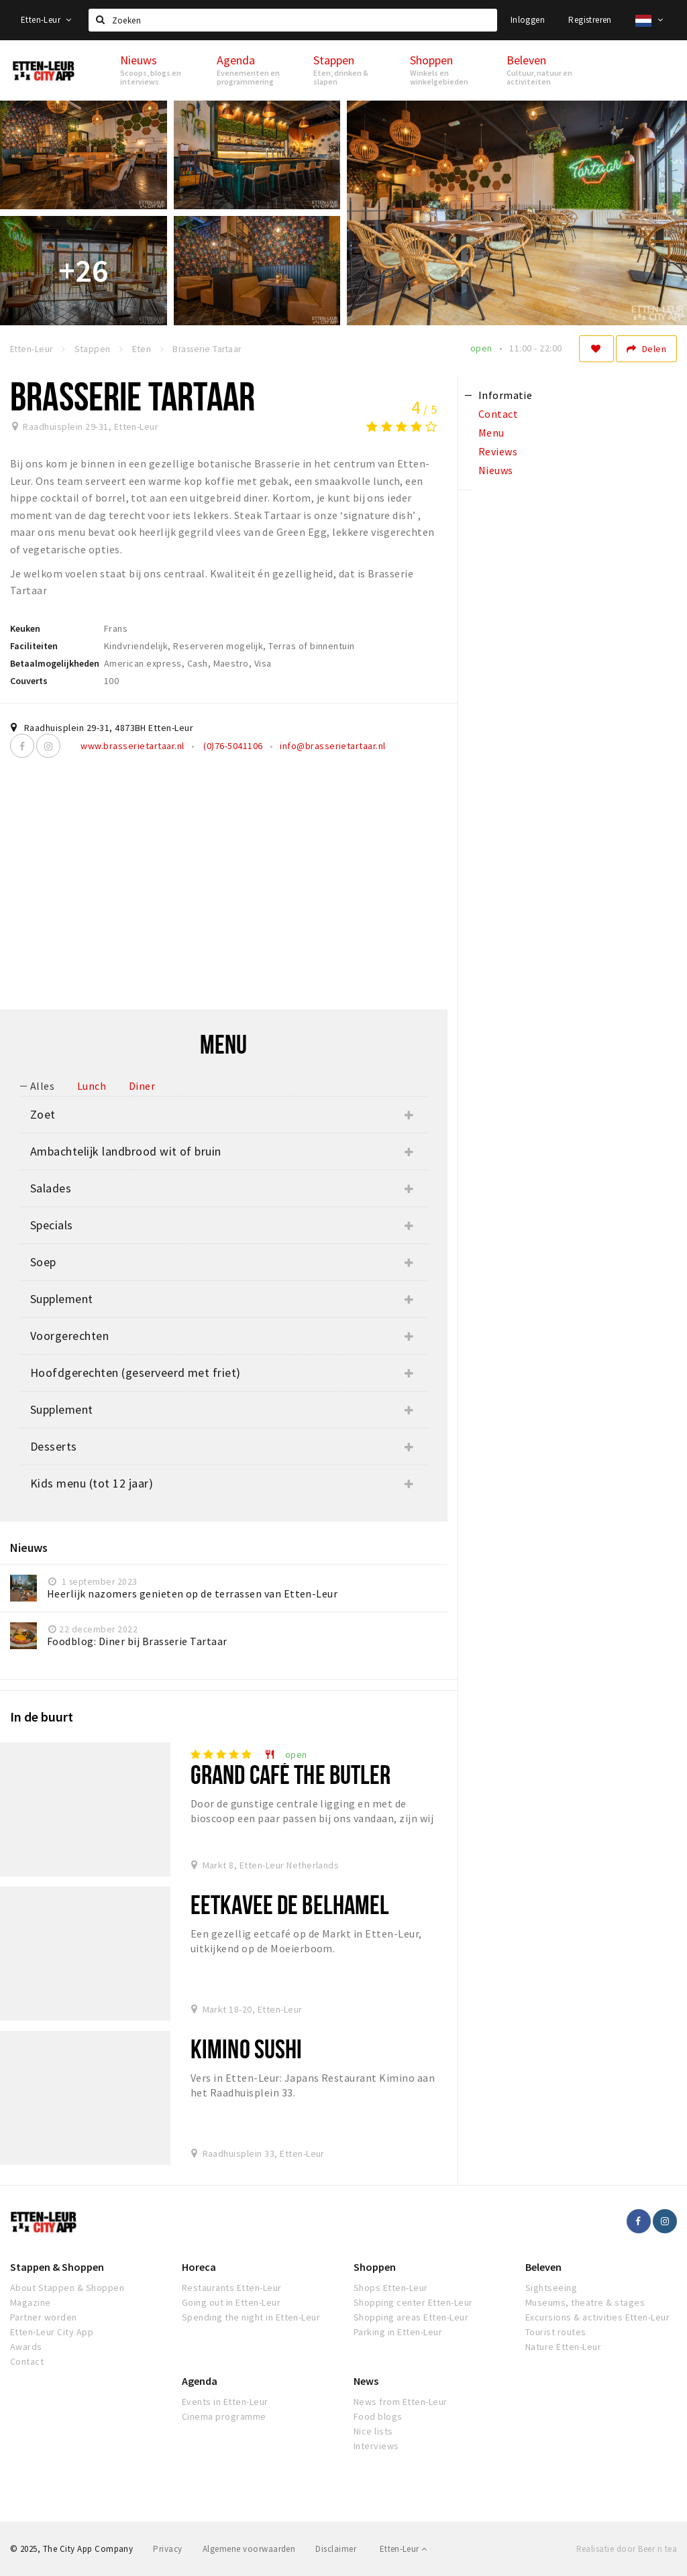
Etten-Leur (46, 19)
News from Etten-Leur (400, 2402)
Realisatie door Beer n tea (626, 2549)
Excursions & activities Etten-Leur (597, 2317)
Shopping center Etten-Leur (413, 2302)
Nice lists (373, 2431)
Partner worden (43, 2317)
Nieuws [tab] (495, 470)
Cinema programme (224, 2416)
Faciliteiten (34, 646)
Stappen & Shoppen (57, 2267)
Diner (142, 1086)
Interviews (376, 2446)
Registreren (589, 19)
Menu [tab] (491, 432)
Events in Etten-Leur (225, 2402)
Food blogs (378, 2416)
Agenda (199, 2381)
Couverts (29, 681)
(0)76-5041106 (232, 746)
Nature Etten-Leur (563, 2347)
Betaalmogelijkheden (54, 663)
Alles (42, 1086)
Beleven (543, 2267)
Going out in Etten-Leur (231, 2302)
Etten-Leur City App (51, 2332)
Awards (26, 2347)
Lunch (91, 1086)
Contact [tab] (498, 414)
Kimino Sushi (246, 2048)
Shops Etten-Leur (391, 2288)
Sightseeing (551, 2288)
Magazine (30, 2302)
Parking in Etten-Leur (398, 2332)
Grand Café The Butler (291, 1774)
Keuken (25, 628)
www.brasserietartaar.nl (132, 746)
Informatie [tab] (505, 395)
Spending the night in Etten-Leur (251, 2317)
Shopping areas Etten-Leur (411, 2317)
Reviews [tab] (497, 451)
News (366, 2381)
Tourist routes (555, 2332)
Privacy (167, 2549)
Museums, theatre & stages (585, 2302)
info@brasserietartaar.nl (333, 746)
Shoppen (375, 2267)
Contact (27, 2361)
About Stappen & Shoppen (67, 2288)
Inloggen (528, 19)
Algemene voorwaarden (249, 2549)
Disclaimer (335, 2549)
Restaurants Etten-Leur (232, 2288)
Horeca (199, 2267)
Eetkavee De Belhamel (290, 1904)
